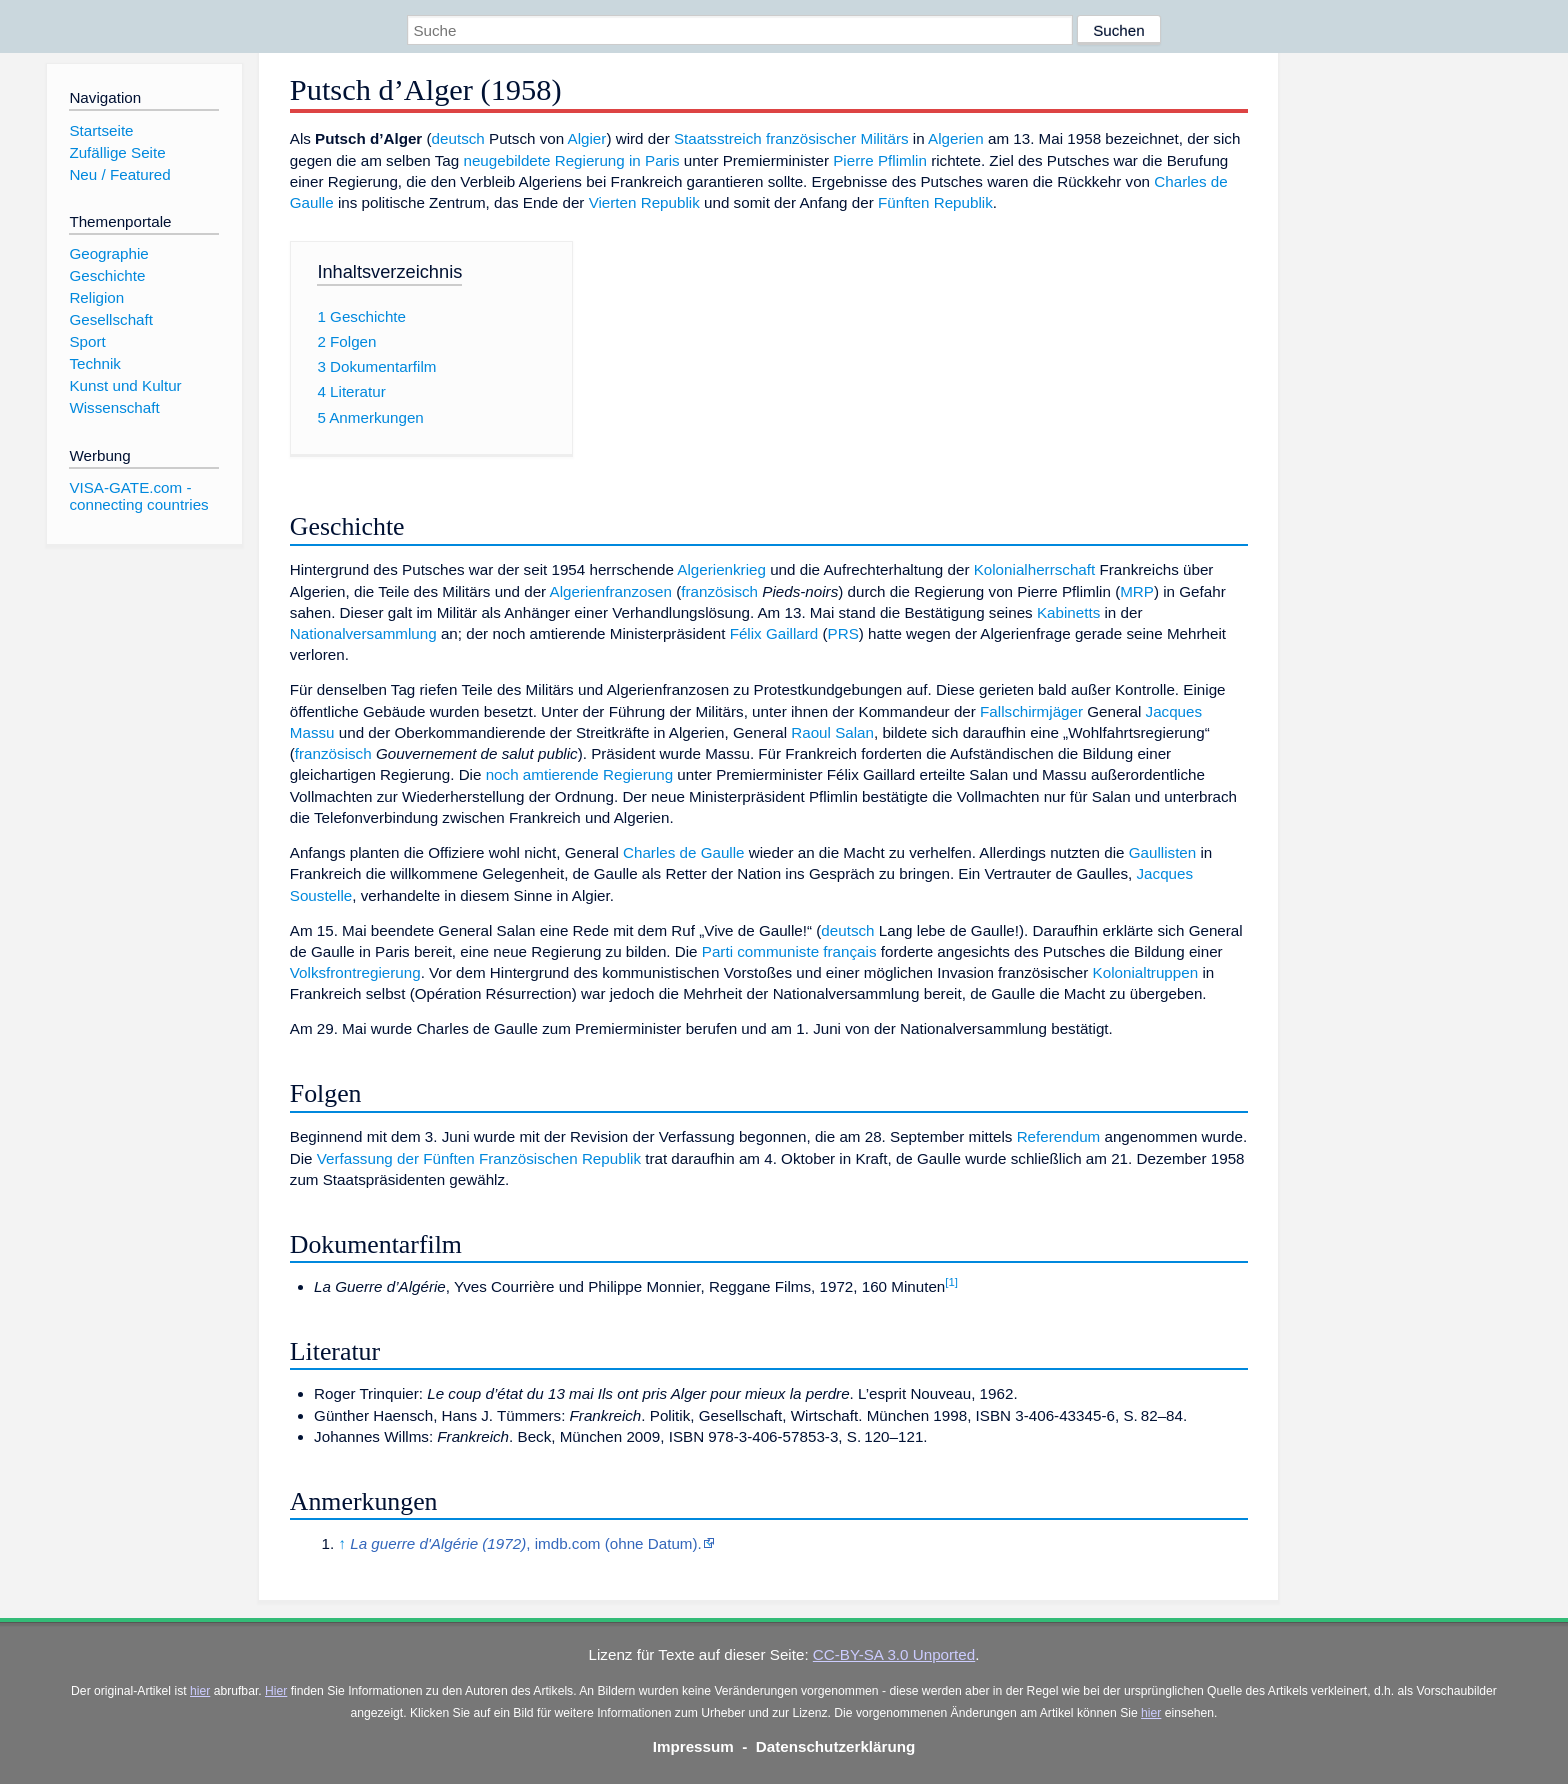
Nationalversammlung (363, 633)
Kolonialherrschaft (1035, 569)
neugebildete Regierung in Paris (571, 160)
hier (200, 1691)
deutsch (458, 138)
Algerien (956, 138)
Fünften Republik (935, 202)
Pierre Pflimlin (880, 160)
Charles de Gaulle (684, 852)
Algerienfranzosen (611, 591)
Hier (276, 1691)
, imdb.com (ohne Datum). (526, 1543)
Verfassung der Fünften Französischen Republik (479, 1158)
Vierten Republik (644, 202)
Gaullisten (1163, 852)
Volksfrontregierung (355, 972)
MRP (1137, 591)
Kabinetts (1068, 612)
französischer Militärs (837, 138)
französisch (719, 591)
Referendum (1059, 1136)
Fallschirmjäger (1031, 711)
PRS (843, 633)
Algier (587, 138)
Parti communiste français (789, 951)
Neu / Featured (119, 174)
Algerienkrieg (721, 569)
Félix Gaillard (774, 633)
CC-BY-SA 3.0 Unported (894, 1654)
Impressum (693, 1746)
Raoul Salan (832, 732)
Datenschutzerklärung (836, 1746)
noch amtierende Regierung (579, 774)
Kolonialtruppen (1146, 972)
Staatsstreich (718, 138)
